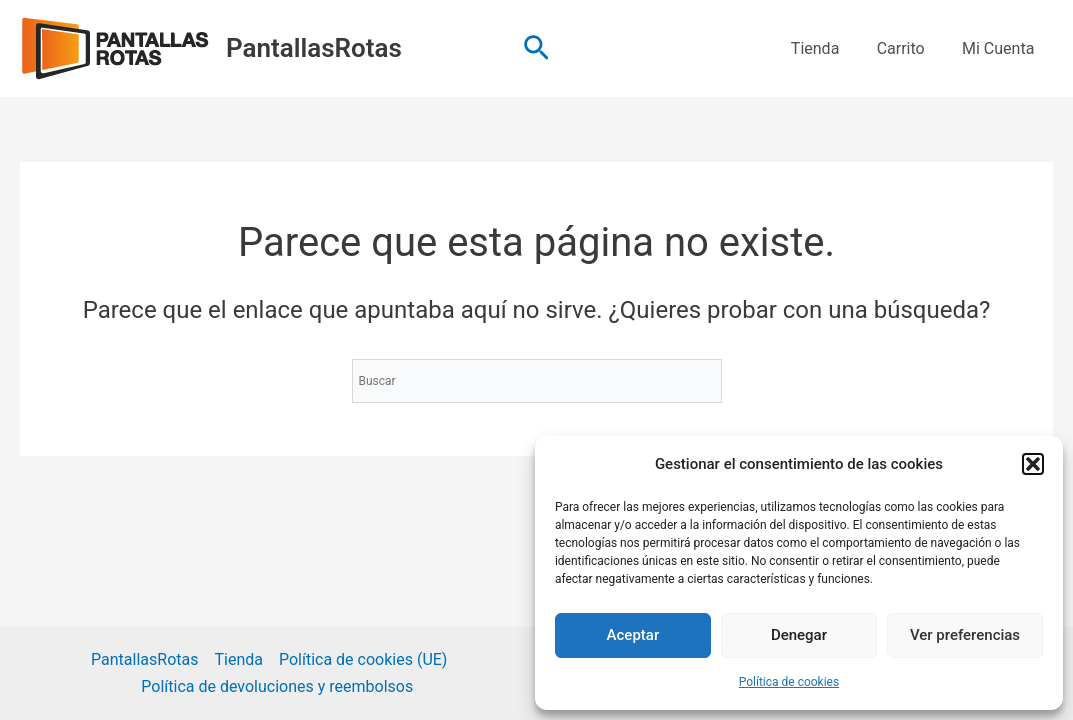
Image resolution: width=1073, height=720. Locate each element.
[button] (1033, 464)
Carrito (909, 48)
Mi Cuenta (1001, 48)
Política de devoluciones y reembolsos (277, 686)
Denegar (799, 635)
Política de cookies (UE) (363, 659)
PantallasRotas (314, 48)
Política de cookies (789, 682)
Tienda (828, 48)
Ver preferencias (965, 635)
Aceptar (633, 635)
